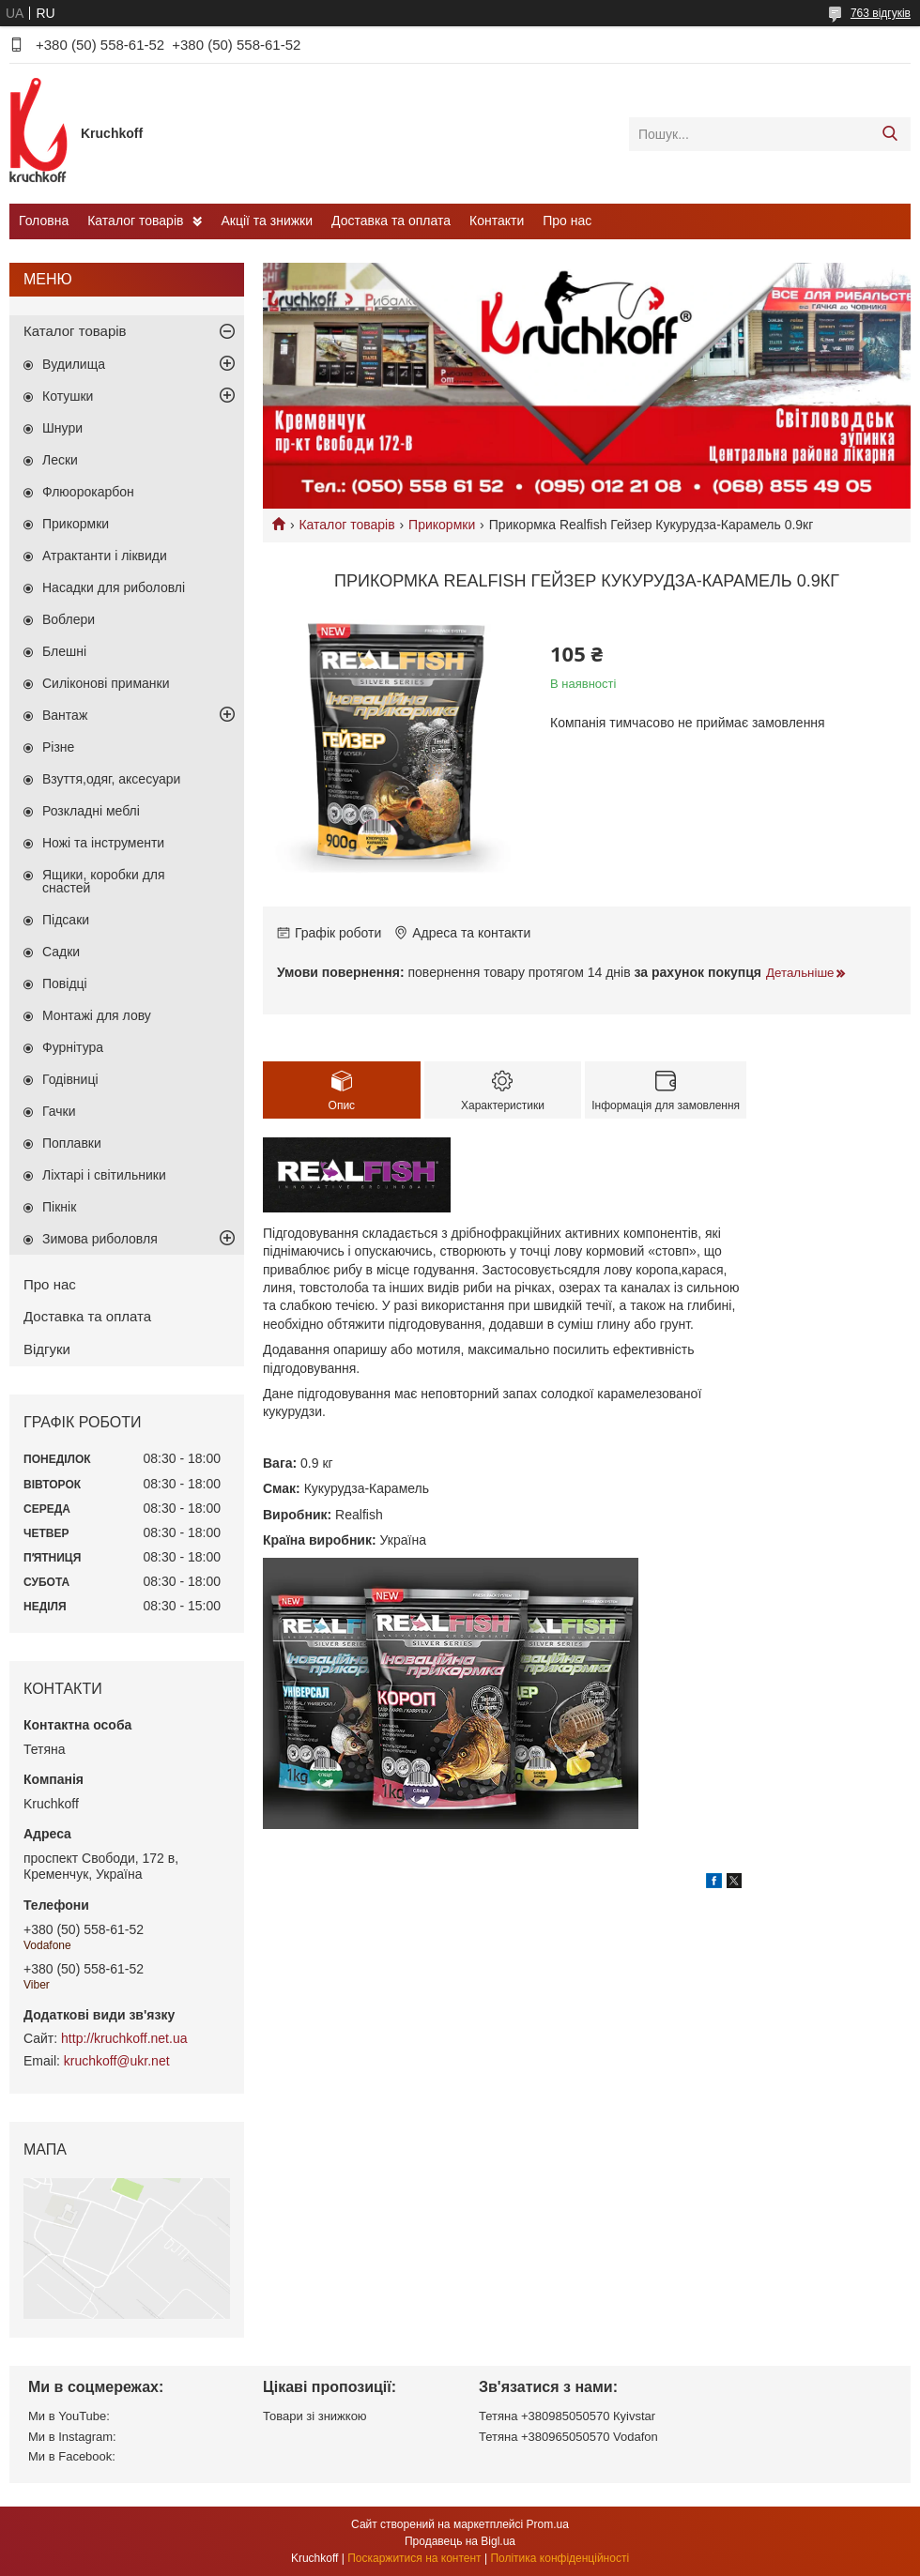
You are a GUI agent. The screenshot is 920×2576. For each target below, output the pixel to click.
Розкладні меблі (91, 810)
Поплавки (71, 1143)
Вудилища (73, 364)
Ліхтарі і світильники (104, 1174)
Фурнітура (72, 1047)
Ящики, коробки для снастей (103, 881)
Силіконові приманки (106, 683)
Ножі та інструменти (103, 842)
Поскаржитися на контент (414, 2558)
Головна (44, 220)
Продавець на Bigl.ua (460, 2541)
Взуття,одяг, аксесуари (111, 778)
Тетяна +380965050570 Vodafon (568, 2437)
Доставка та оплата (391, 220)
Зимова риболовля (100, 1238)
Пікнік (59, 1206)
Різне (58, 747)
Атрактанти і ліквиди (104, 555)
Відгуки (46, 1349)
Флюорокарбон (88, 491)
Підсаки (65, 919)
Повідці (64, 983)
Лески (60, 459)
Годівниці (70, 1079)
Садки (61, 951)
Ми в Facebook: (71, 2456)
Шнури (62, 427)
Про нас (567, 220)
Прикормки (441, 524)
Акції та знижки (267, 220)
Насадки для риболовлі (113, 587)
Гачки (59, 1111)
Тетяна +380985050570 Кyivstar (567, 2416)
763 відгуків (881, 13)
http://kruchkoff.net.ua (124, 2038)
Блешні (64, 651)
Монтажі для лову (96, 1015)
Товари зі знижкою (315, 2416)
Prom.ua (548, 2524)
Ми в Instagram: (72, 2437)
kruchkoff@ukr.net (117, 2060)
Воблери (68, 619)
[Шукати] (889, 134)
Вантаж (64, 715)
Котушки (67, 396)
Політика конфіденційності (559, 2558)
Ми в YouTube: (69, 2416)
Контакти (496, 220)
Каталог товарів (135, 220)
